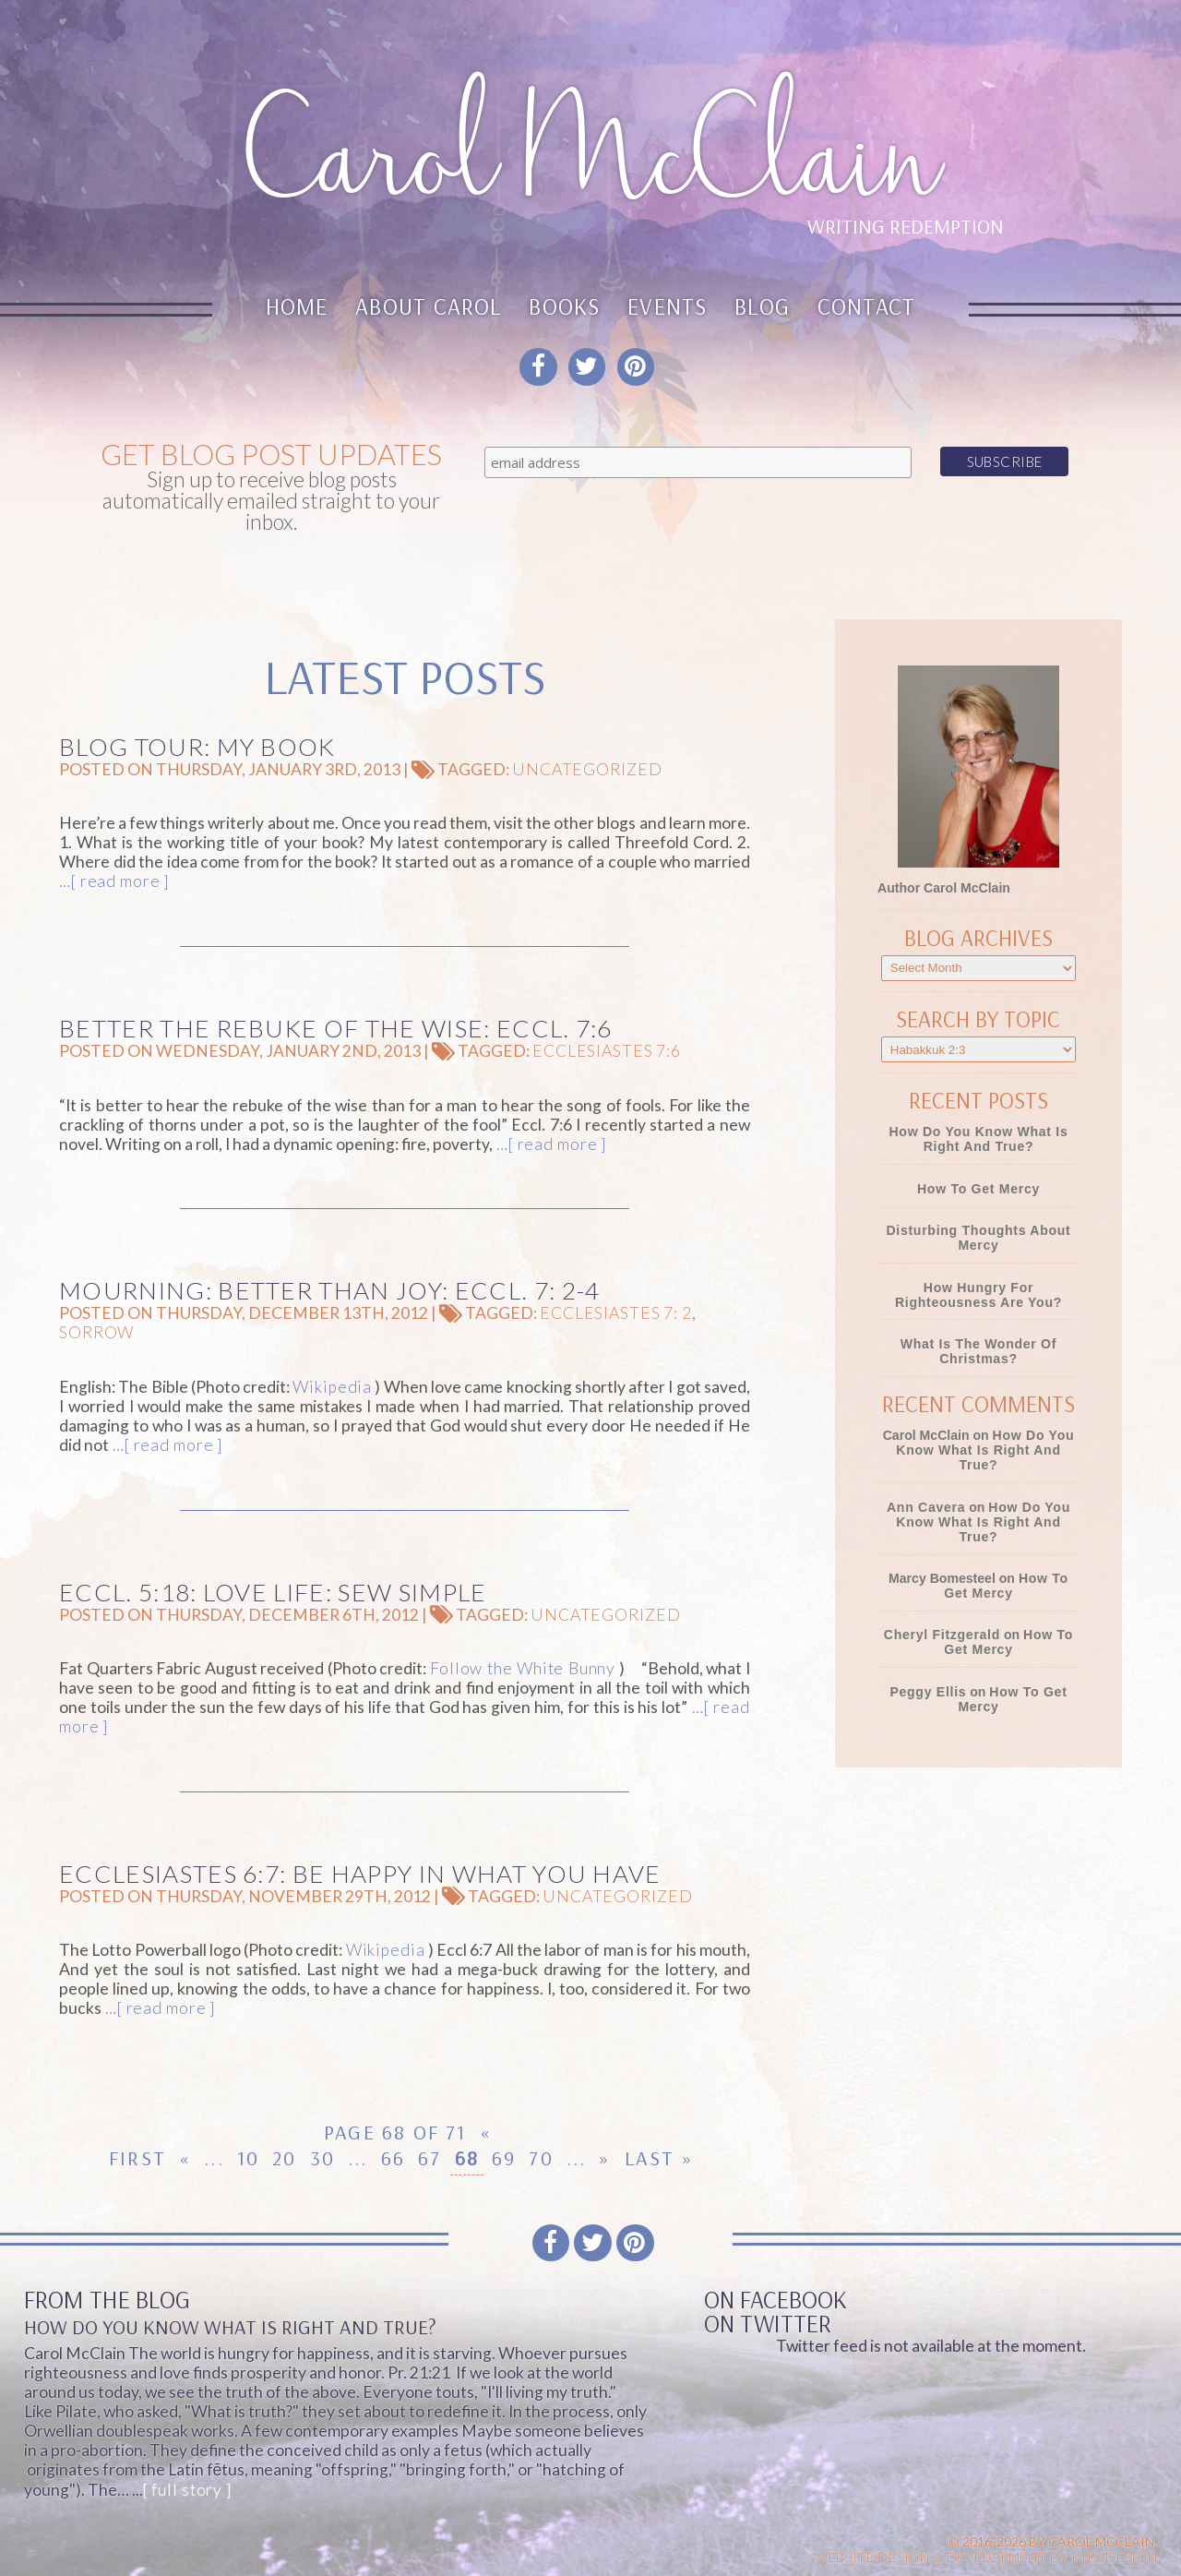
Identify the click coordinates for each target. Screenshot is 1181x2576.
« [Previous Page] (185, 2158)
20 (284, 2158)
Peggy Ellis (927, 1691)
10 (248, 2158)
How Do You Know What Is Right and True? (978, 1139)
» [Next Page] (605, 2158)
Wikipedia (332, 1386)
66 (393, 2158)
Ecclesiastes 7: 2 (616, 1313)
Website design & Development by (986, 2557)
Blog (762, 306)
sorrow (96, 1332)
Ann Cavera (926, 1507)
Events (667, 306)
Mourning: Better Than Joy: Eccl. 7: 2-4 (329, 1290)
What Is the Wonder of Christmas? (978, 1351)
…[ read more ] (114, 881)
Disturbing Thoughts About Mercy (978, 1237)
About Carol (428, 306)
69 (504, 2158)
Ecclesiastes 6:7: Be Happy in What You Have (360, 1873)
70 (541, 2158)
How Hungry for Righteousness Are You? (978, 1295)
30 (322, 2158)
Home (297, 306)
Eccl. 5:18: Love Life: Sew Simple (273, 1592)
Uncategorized (587, 769)
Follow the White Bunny (522, 1668)
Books (564, 306)
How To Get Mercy (978, 1188)
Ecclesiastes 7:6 (606, 1050)
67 (429, 2158)
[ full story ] (187, 2489)
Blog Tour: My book (197, 746)
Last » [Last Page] (659, 2158)
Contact (866, 306)
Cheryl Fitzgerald (942, 1634)
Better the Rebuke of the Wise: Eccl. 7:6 (336, 1028)
